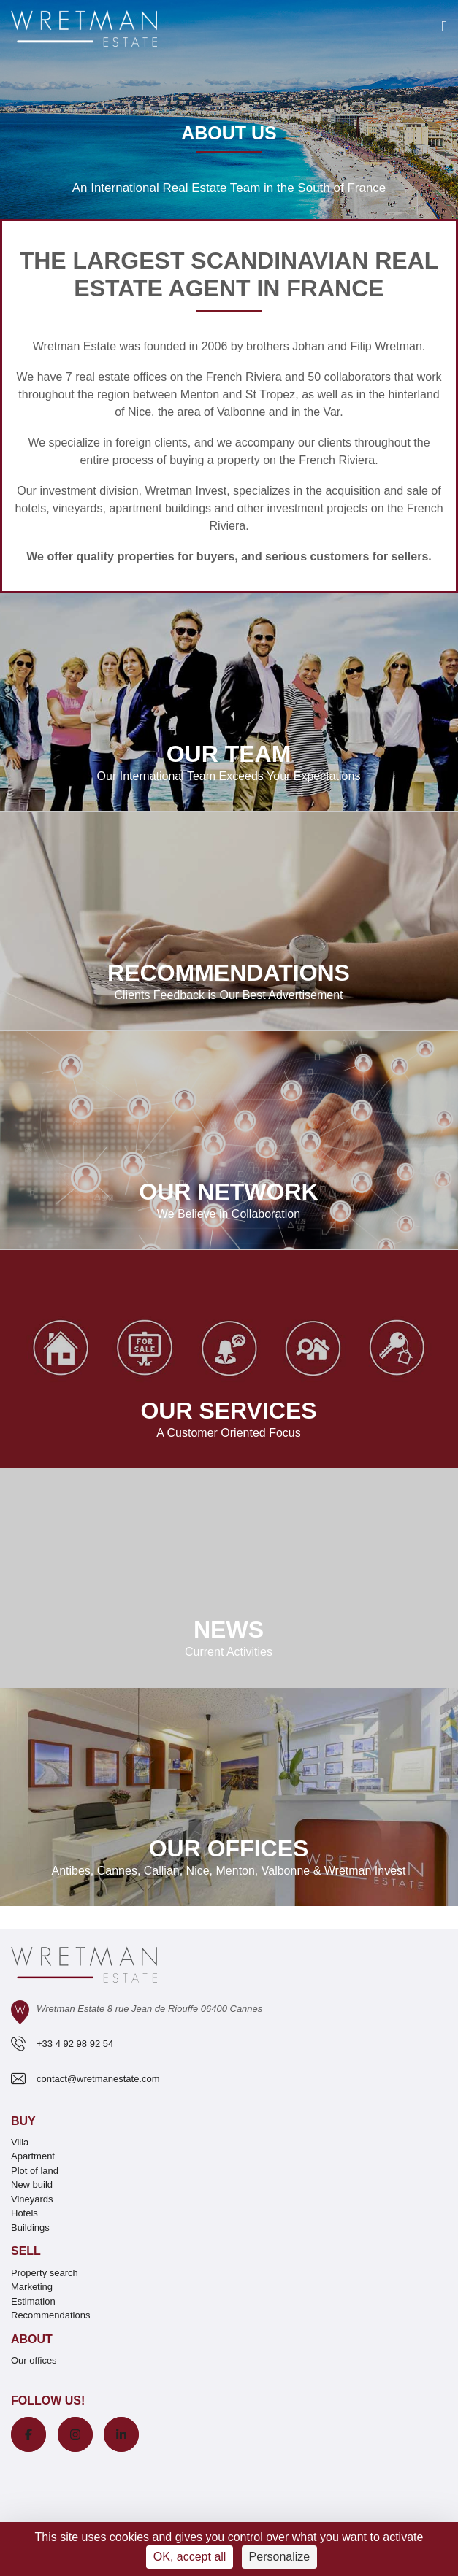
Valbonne (241, 412)
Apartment (33, 2156)
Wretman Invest (185, 491)
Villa (19, 2142)
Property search (44, 2272)
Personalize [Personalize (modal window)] (279, 2556)
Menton (199, 394)
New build (32, 2184)
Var (331, 412)
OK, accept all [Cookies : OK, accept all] (189, 2556)
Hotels (24, 2212)
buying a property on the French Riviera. (273, 460)
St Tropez (270, 394)
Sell (26, 2251)
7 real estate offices (116, 377)
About (32, 2339)
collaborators (356, 377)
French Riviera (244, 377)
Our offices (34, 2360)
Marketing (32, 2286)
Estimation (33, 2301)
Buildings (30, 2227)
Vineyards (32, 2199)
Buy (23, 2121)
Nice (139, 412)
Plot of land (34, 2170)
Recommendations (50, 2315)
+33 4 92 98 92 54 (75, 2043)
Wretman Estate (74, 346)
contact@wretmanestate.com (98, 2078)
